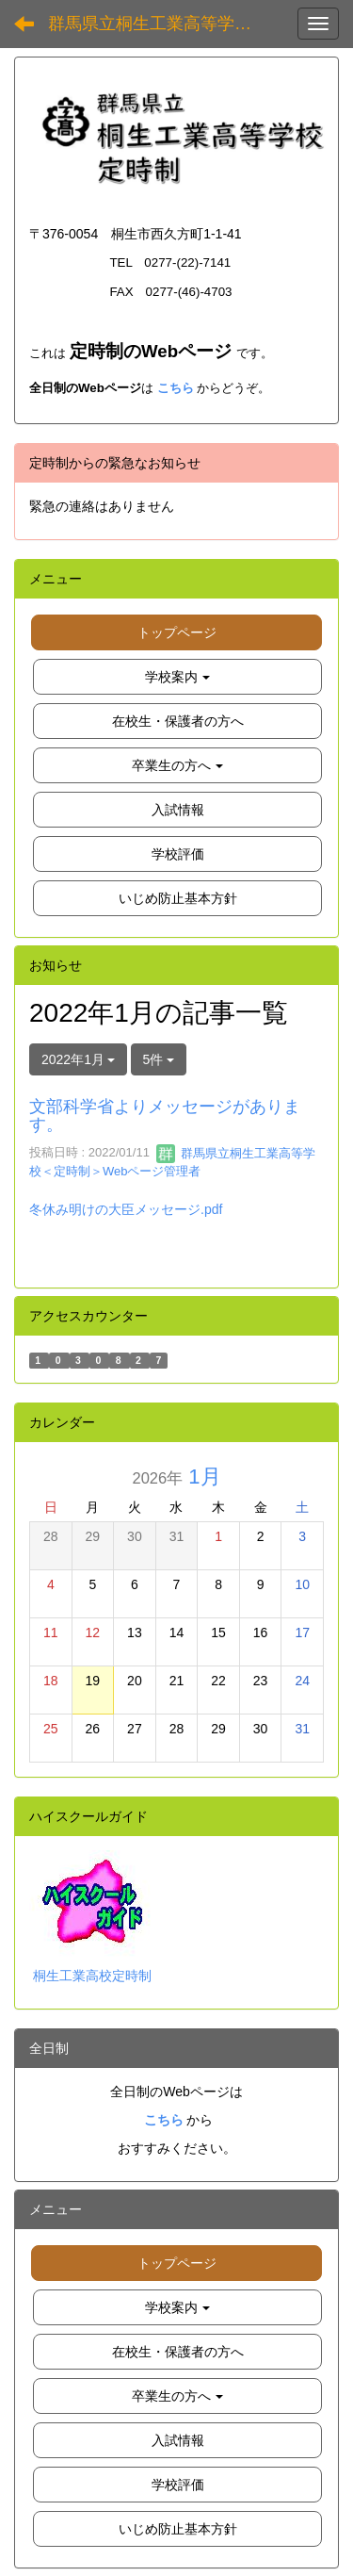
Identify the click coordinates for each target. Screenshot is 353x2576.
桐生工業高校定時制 (92, 1975)
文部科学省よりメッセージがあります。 (164, 1116)
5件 (159, 1059)
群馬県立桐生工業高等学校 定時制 (164, 23)
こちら (175, 388)
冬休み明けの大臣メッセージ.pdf (125, 1209)
